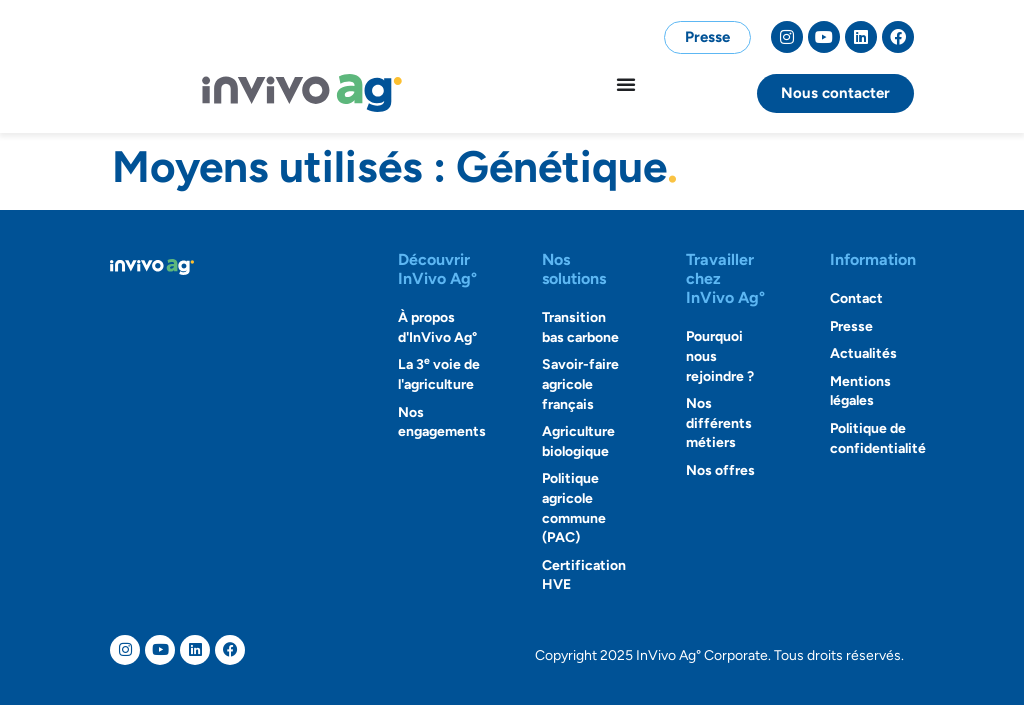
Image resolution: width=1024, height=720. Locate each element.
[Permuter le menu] (626, 84)
